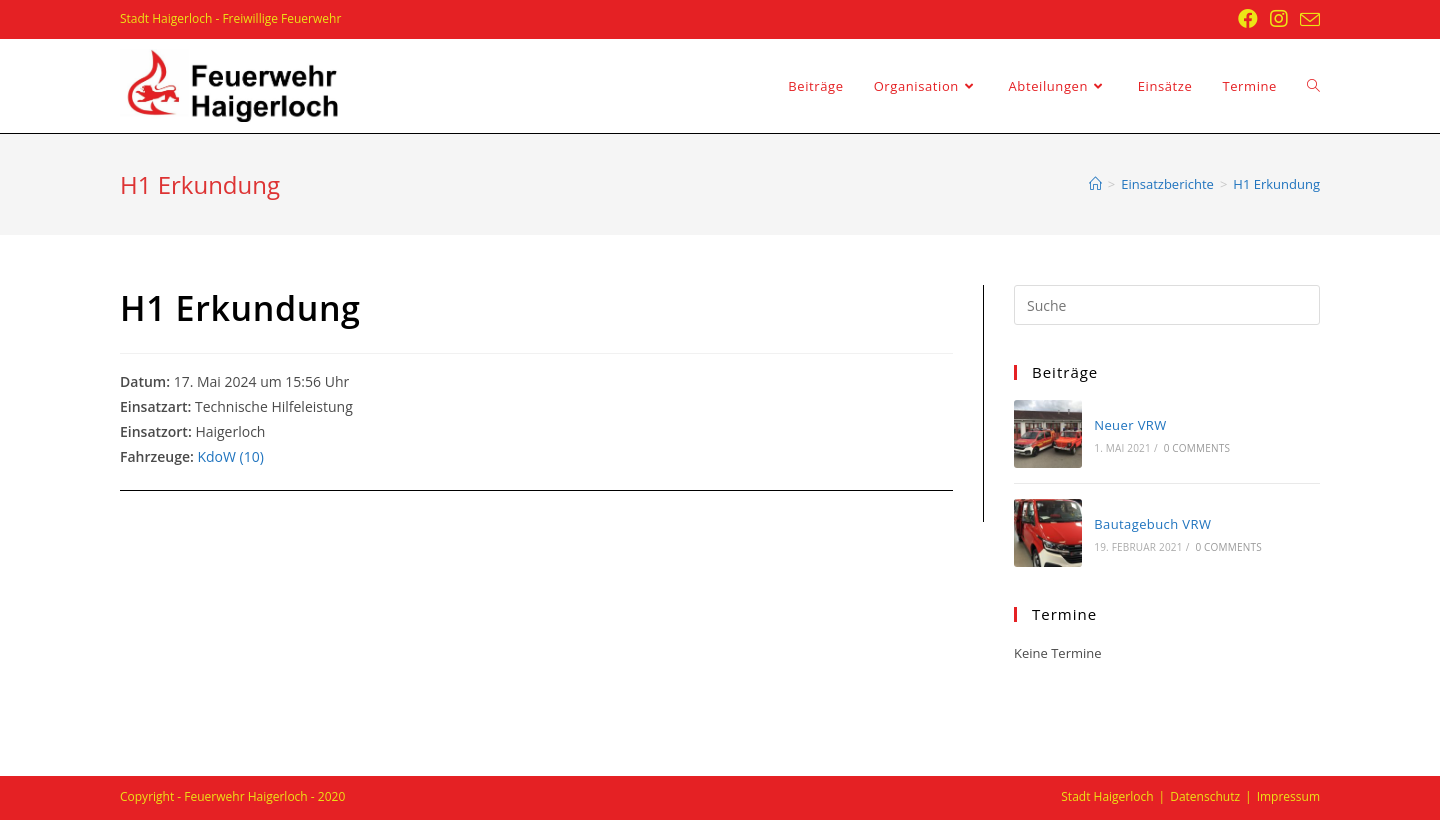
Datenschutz (1205, 796)
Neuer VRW (1130, 425)
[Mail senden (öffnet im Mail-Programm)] (1307, 20)
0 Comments (1197, 448)
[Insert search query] (1167, 305)
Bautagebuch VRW (1152, 524)
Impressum (1288, 796)
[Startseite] (1095, 184)
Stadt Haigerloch (1107, 796)
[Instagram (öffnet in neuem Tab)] (1279, 19)
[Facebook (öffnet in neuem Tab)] (1248, 19)
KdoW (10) (230, 456)
